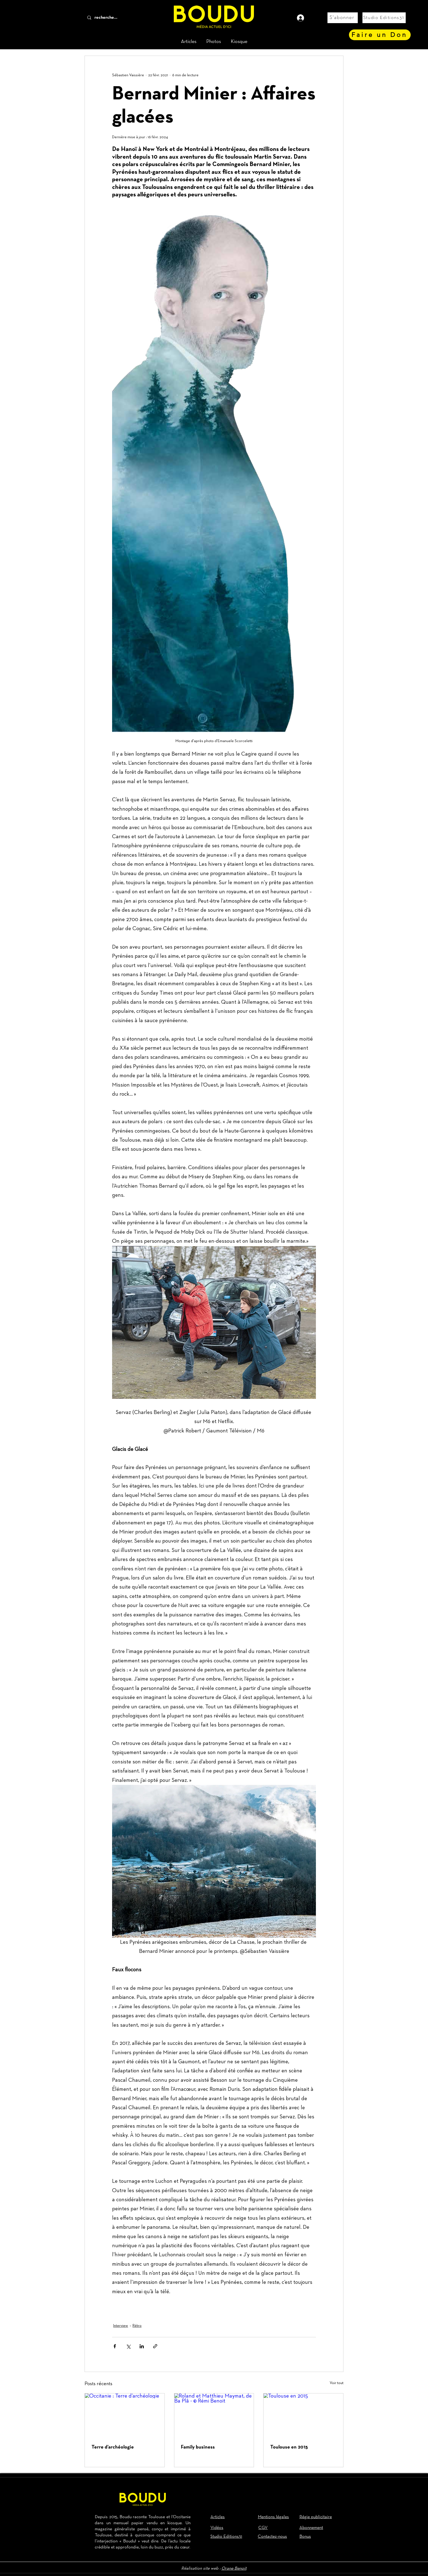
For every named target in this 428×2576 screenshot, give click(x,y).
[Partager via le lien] (155, 2346)
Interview (120, 2326)
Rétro (137, 2326)
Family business (198, 2447)
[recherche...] (115, 18)
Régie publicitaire (315, 2517)
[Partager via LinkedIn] (141, 2346)
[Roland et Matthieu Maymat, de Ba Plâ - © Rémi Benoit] (214, 2415)
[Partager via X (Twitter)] (128, 2346)
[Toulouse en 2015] (303, 2415)
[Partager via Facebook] (114, 2346)
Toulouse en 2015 (289, 2447)
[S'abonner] (342, 17)
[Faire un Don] (380, 34)
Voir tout (336, 2383)
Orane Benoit (233, 2568)
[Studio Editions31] (384, 17)
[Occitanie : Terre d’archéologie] (124, 2415)
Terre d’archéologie (112, 2447)
